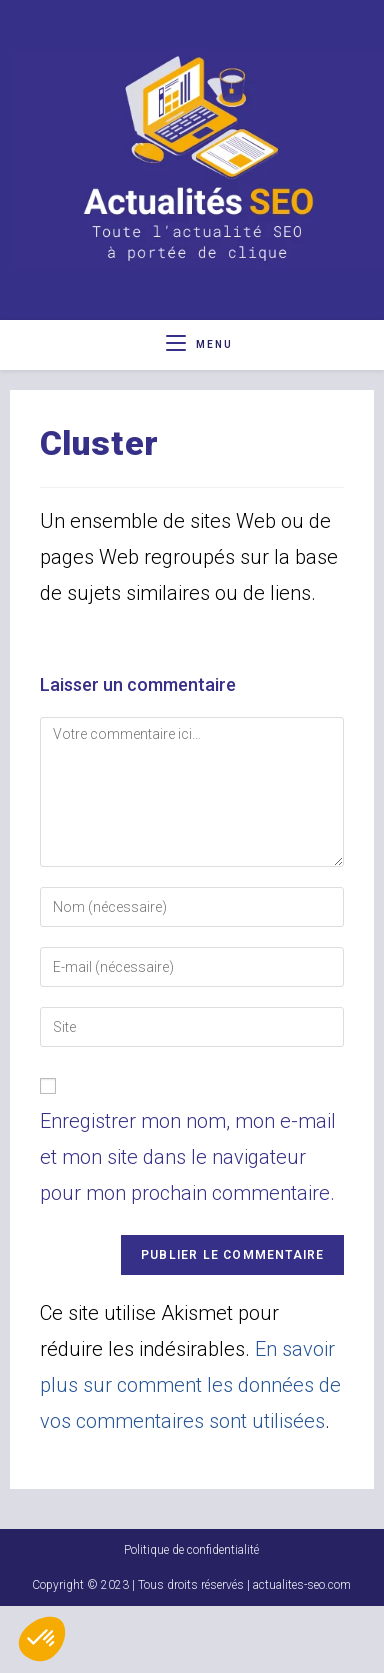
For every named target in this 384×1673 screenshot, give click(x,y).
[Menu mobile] (199, 344)
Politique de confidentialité (191, 1617)
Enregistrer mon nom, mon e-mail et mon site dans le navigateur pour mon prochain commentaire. (188, 1157)
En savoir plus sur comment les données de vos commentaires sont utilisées (190, 1385)
